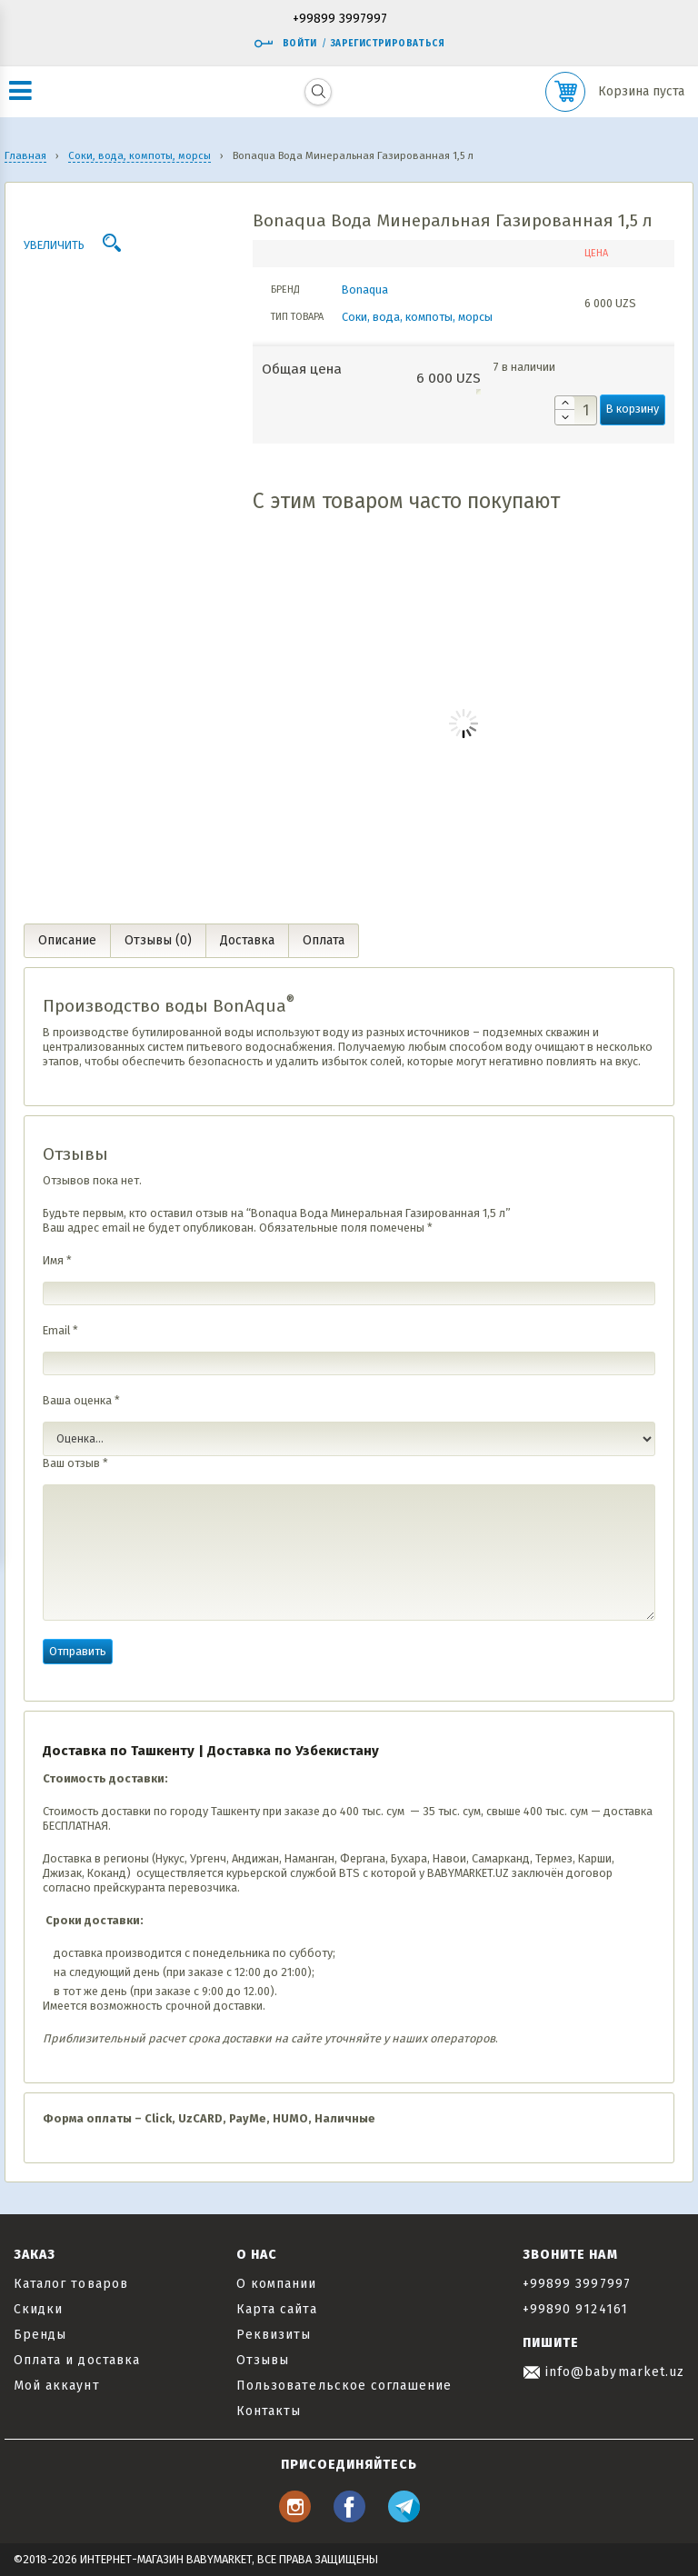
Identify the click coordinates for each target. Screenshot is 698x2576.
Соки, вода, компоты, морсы (417, 317)
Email (60, 1330)
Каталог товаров (71, 2283)
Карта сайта (276, 2309)
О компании (276, 2283)
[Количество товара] (575, 410)
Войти (285, 44)
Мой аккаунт (57, 2385)
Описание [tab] (67, 940)
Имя (57, 1260)
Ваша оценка (81, 1400)
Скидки (38, 2309)
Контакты (268, 2411)
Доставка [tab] (247, 940)
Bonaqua (365, 289)
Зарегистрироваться (387, 43)
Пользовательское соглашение (344, 2385)
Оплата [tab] (323, 940)
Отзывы (262, 2360)
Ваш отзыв (75, 1463)
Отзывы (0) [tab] (158, 940)
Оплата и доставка (77, 2360)
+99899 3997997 (340, 19)
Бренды (40, 2334)
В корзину (632, 408)
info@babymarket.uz (603, 2372)
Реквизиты (273, 2334)
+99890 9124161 (575, 2309)
